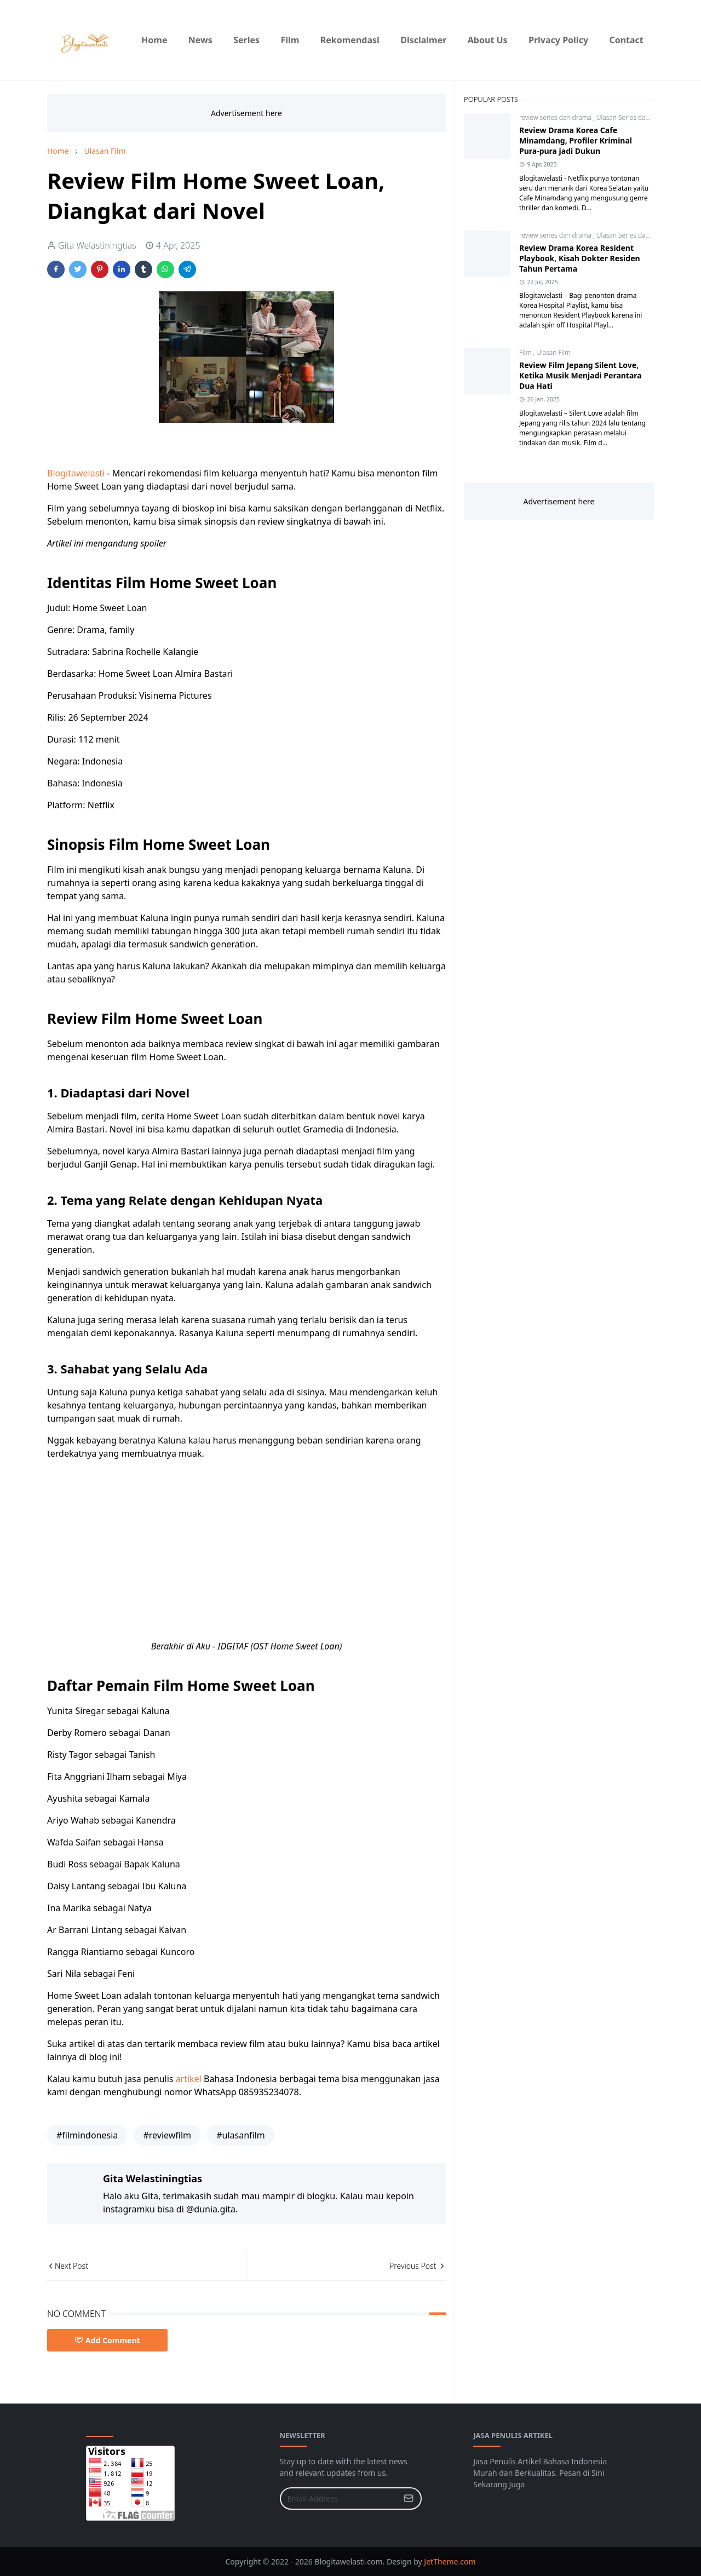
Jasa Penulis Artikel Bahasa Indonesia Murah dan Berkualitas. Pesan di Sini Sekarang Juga (540, 2472)
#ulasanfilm (240, 2135)
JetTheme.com (449, 2561)
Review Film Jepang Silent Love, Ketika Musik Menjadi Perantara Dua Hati (580, 375)
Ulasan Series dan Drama (633, 117)
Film (526, 352)
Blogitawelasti (77, 473)
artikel (190, 2079)
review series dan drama (556, 117)
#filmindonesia (87, 2135)
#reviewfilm (167, 2135)
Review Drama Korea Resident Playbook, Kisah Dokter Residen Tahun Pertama (579, 258)
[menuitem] (154, 40)
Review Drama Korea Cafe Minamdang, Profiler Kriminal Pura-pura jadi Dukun (575, 140)
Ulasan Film (553, 352)
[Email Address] (339, 2498)
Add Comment (107, 2340)
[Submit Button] (409, 2498)
